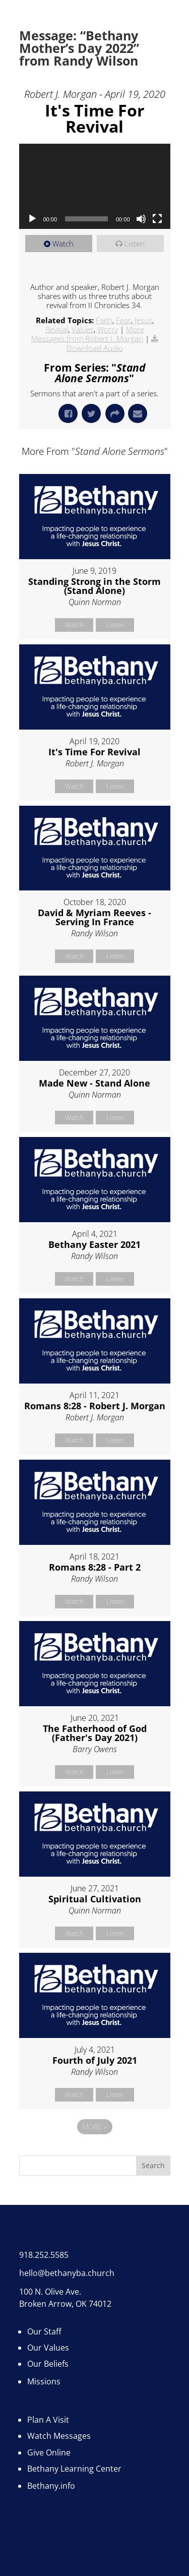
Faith (104, 320)
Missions (43, 2381)
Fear (123, 320)
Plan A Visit (48, 2419)
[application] (94, 186)
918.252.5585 (44, 2254)
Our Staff (44, 2331)
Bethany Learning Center (74, 2468)
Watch (63, 243)
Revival (56, 329)
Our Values (48, 2347)
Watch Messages (59, 2435)
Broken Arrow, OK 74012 (65, 2303)
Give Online (49, 2452)
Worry (107, 329)
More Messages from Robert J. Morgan (87, 333)
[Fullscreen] (157, 219)
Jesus (143, 320)
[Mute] (141, 219)
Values (83, 329)
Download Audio (95, 348)
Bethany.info (51, 2485)
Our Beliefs (48, 2363)
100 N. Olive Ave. (50, 2291)
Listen (135, 243)
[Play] (32, 219)
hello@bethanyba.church (66, 2273)
